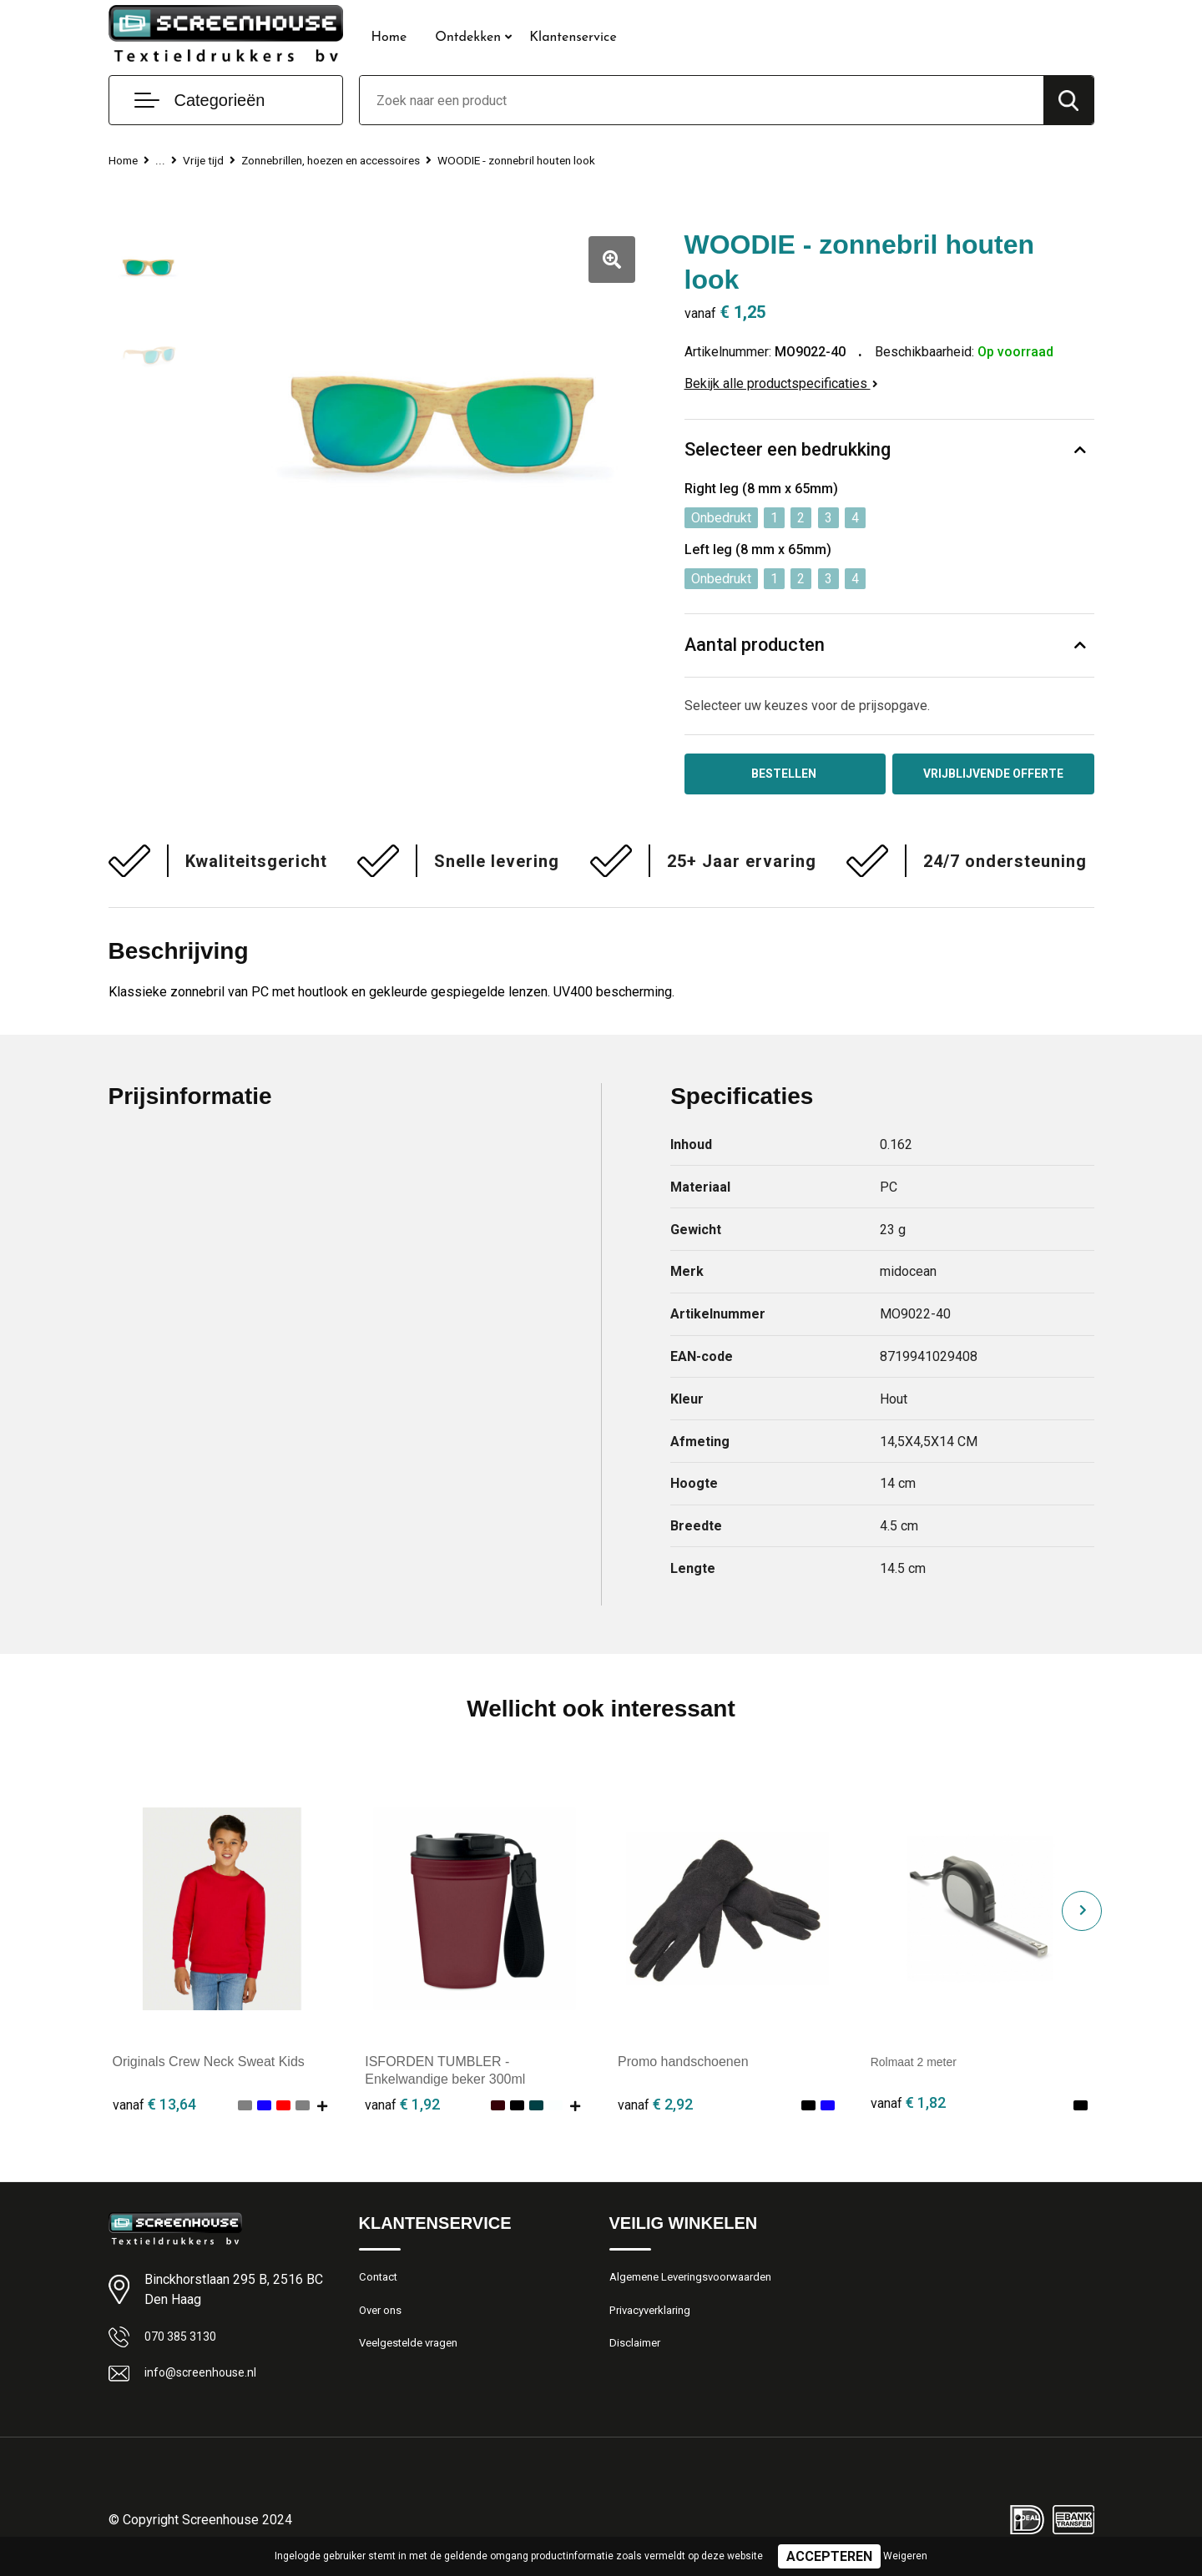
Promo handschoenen (683, 2066)
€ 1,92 (402, 2107)
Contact (381, 2283)
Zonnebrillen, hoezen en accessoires (349, 160)
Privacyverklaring (654, 2318)
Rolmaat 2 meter (920, 2066)
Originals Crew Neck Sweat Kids (209, 2066)
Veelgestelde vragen (414, 2354)
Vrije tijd (208, 160)
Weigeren (905, 2556)
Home (389, 37)
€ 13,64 (154, 2107)
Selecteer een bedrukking (787, 450)
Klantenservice (573, 37)
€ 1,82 (908, 2107)
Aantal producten (755, 645)
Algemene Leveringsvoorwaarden (700, 2283)
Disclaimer (637, 2354)
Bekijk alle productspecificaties (781, 383)
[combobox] (701, 100)
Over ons (383, 2318)
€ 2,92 (655, 2107)
